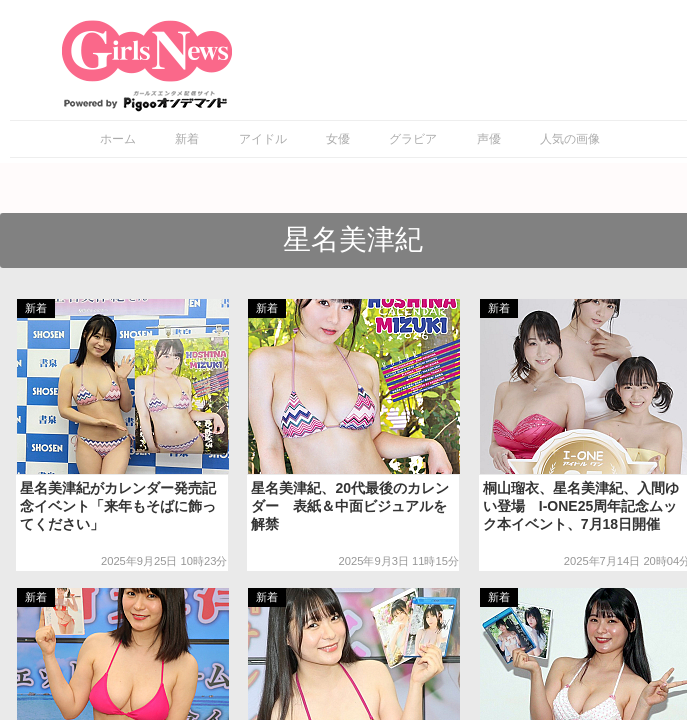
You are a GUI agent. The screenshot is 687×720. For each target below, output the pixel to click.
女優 (338, 139)
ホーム (118, 139)
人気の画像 (570, 139)
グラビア (413, 139)
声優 (489, 139)
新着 (187, 139)
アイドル (263, 139)
